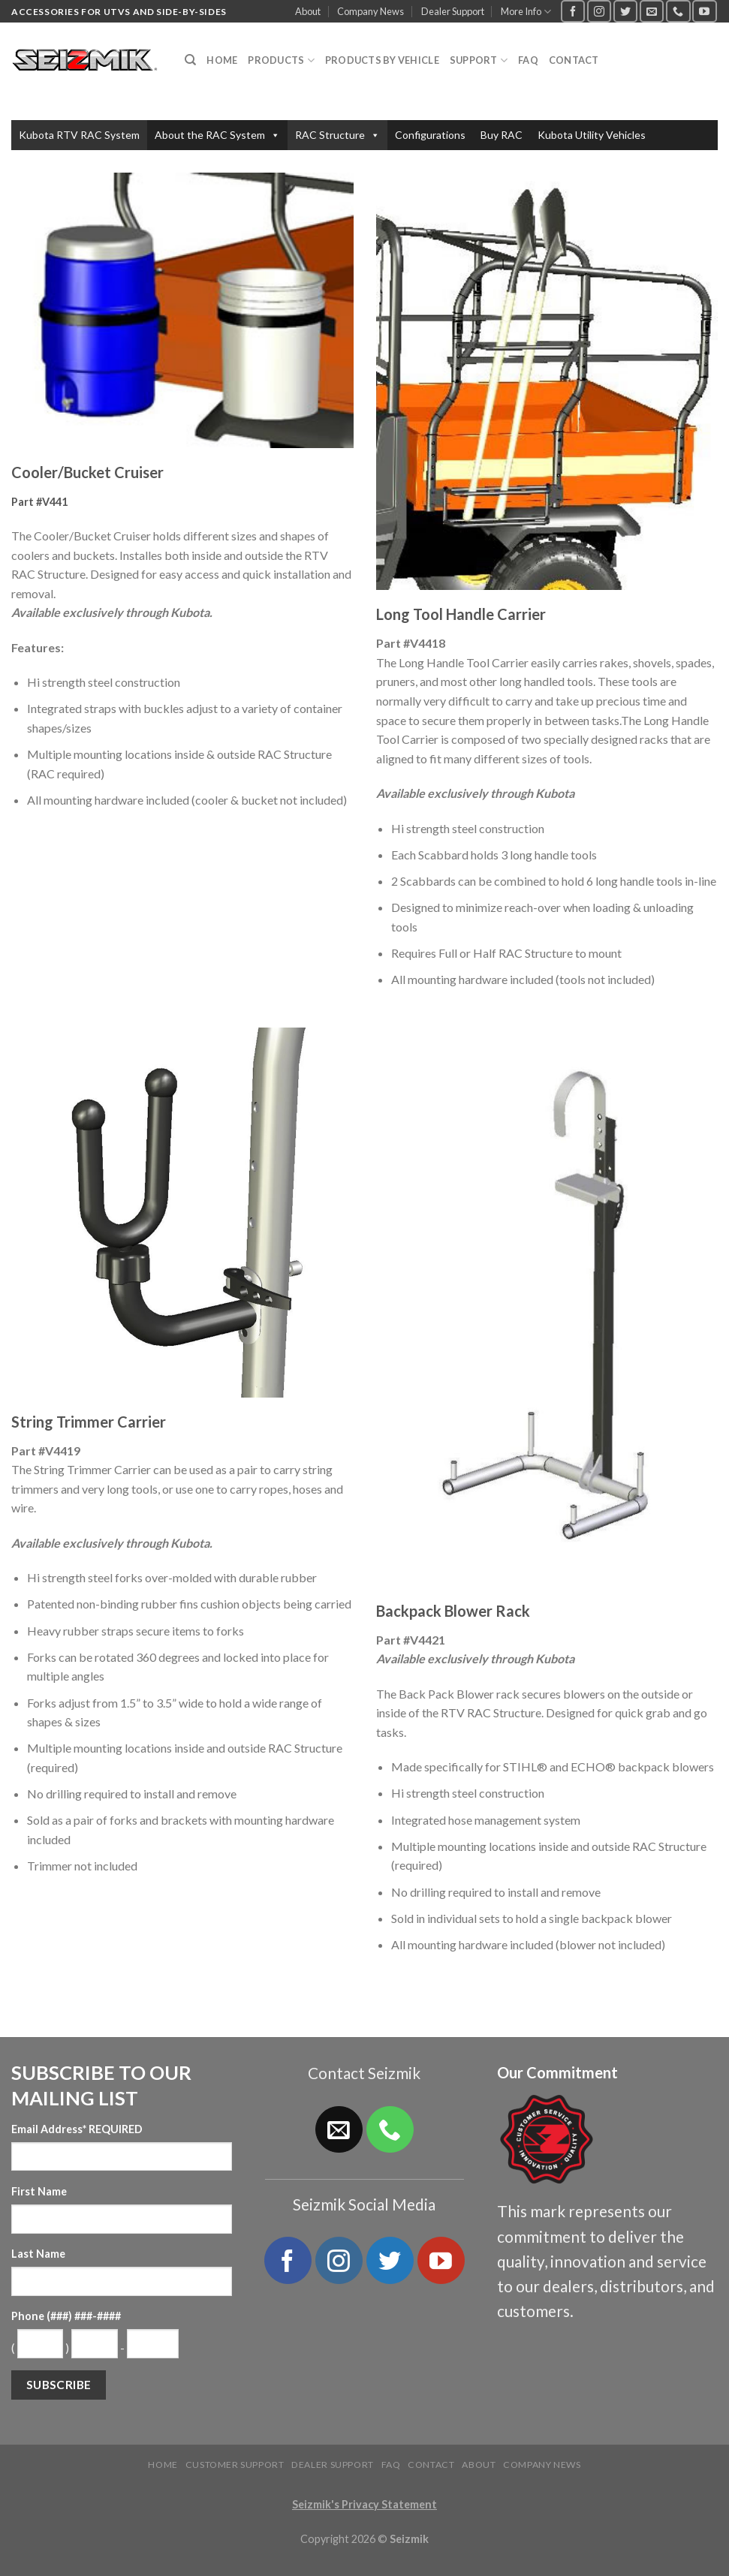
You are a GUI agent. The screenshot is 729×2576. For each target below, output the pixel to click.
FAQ (528, 60)
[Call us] (678, 11)
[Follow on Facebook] (573, 11)
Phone (66, 2316)
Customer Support (235, 2464)
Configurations (430, 134)
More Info (526, 12)
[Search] (190, 60)
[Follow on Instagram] (599, 11)
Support (479, 60)
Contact (574, 60)
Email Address (77, 2129)
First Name (39, 2191)
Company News (370, 11)
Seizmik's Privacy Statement (364, 2504)
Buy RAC (501, 134)
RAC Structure (337, 134)
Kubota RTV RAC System (79, 134)
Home (221, 60)
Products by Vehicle (382, 60)
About (308, 11)
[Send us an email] (652, 11)
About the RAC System (217, 134)
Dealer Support (452, 11)
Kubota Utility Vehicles (592, 134)
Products (281, 60)
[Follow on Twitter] (625, 11)
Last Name (38, 2253)
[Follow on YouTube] (704, 11)
